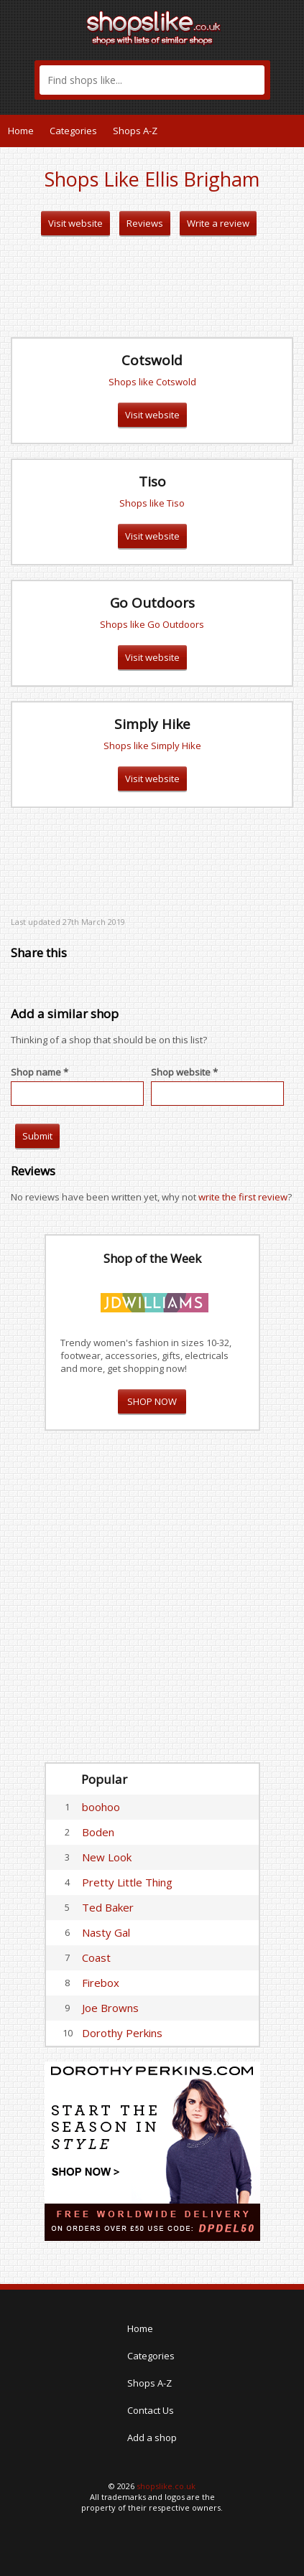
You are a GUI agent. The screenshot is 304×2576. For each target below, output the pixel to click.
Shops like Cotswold (152, 381)
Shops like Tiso (152, 503)
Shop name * (39, 1072)
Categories (73, 130)
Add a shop (152, 2437)
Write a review (218, 223)
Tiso (152, 481)
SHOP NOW (152, 1401)
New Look (107, 1857)
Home (21, 130)
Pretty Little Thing (127, 1882)
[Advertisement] (152, 287)
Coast (96, 1957)
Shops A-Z (135, 130)
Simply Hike (152, 724)
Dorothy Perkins (122, 2033)
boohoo (101, 1807)
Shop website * (184, 1072)
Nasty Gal (106, 1932)
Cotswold (152, 360)
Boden (98, 1832)
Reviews (144, 223)
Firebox (100, 1982)
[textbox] (152, 80)
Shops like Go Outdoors (152, 624)
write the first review (242, 1196)
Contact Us (150, 2410)
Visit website (75, 223)
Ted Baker (108, 1907)
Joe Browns (110, 2008)
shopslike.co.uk (166, 2486)
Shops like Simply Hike (152, 745)
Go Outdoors (152, 602)
